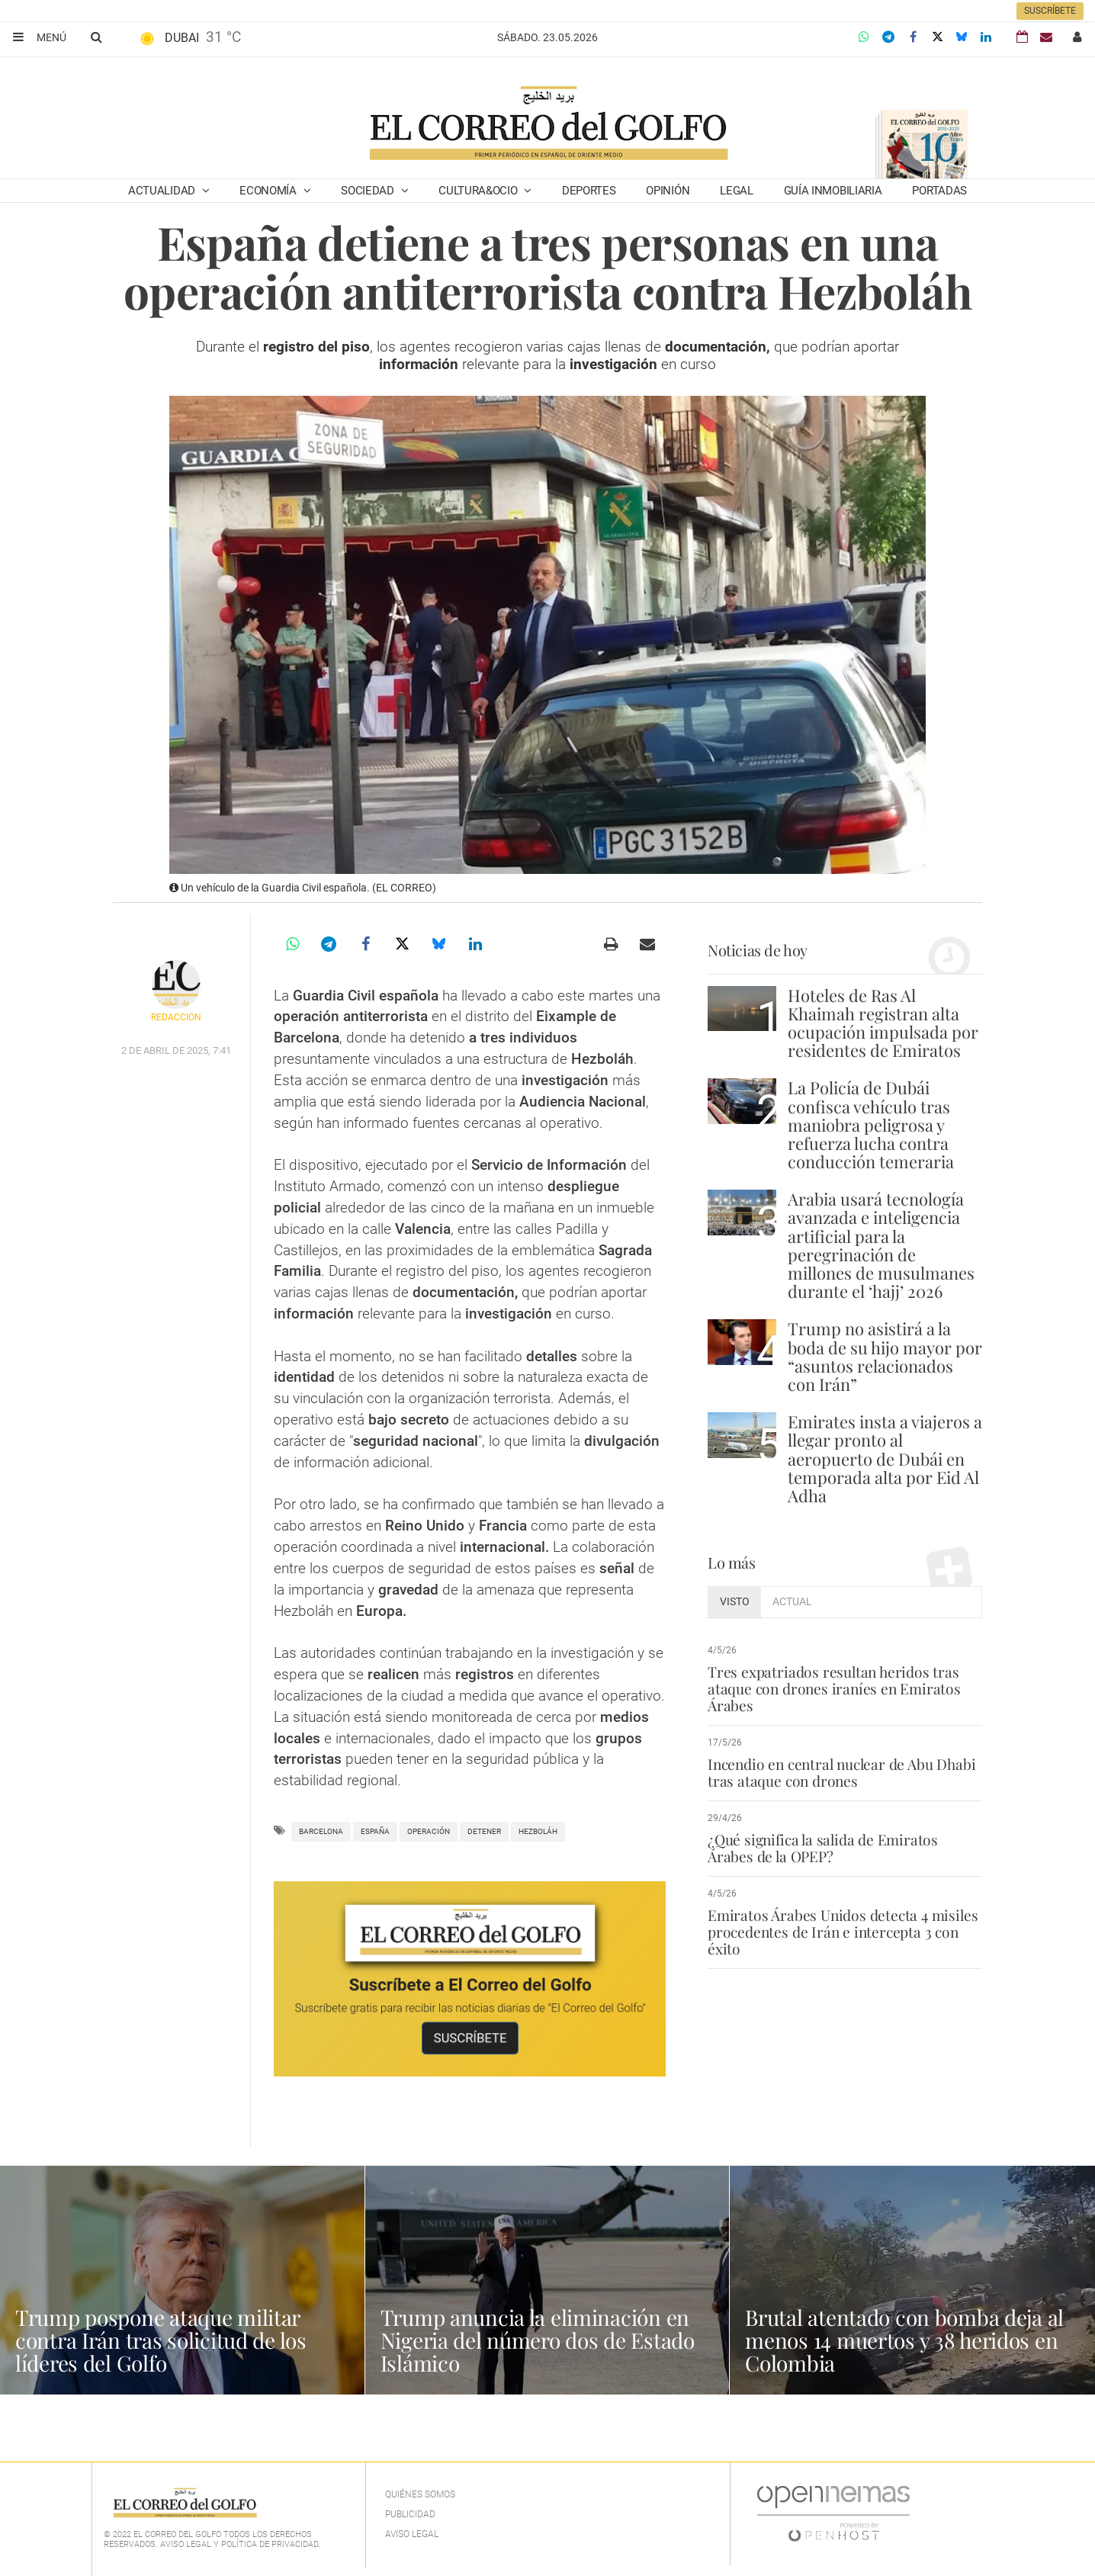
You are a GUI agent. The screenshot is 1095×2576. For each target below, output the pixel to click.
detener (484, 1831)
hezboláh (538, 1831)
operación (428, 1831)
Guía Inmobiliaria (833, 191)
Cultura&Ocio (479, 191)
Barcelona (321, 1831)
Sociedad (369, 191)
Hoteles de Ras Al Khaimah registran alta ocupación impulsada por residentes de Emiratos (883, 1023)
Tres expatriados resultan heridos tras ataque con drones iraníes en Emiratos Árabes (834, 1688)
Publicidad (410, 2514)
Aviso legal (411, 2534)
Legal (736, 191)
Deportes (589, 191)
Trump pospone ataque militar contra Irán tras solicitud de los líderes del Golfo (161, 2340)
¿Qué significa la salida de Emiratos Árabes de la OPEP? (823, 1847)
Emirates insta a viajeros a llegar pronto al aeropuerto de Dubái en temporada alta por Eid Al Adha (885, 1458)
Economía (269, 191)
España (375, 1831)
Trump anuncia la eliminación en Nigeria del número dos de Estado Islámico (538, 2340)
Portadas (939, 191)
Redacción (176, 1017)
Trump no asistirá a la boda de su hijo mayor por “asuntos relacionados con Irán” (885, 1356)
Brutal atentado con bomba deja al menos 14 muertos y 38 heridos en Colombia (904, 2340)
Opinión (667, 191)
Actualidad (163, 191)
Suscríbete (1050, 10)
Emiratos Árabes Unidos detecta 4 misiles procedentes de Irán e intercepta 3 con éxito (843, 1931)
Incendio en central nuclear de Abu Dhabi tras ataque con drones (841, 1772)
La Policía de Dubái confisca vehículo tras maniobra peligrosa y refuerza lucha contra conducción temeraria (871, 1124)
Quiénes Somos (420, 2494)
